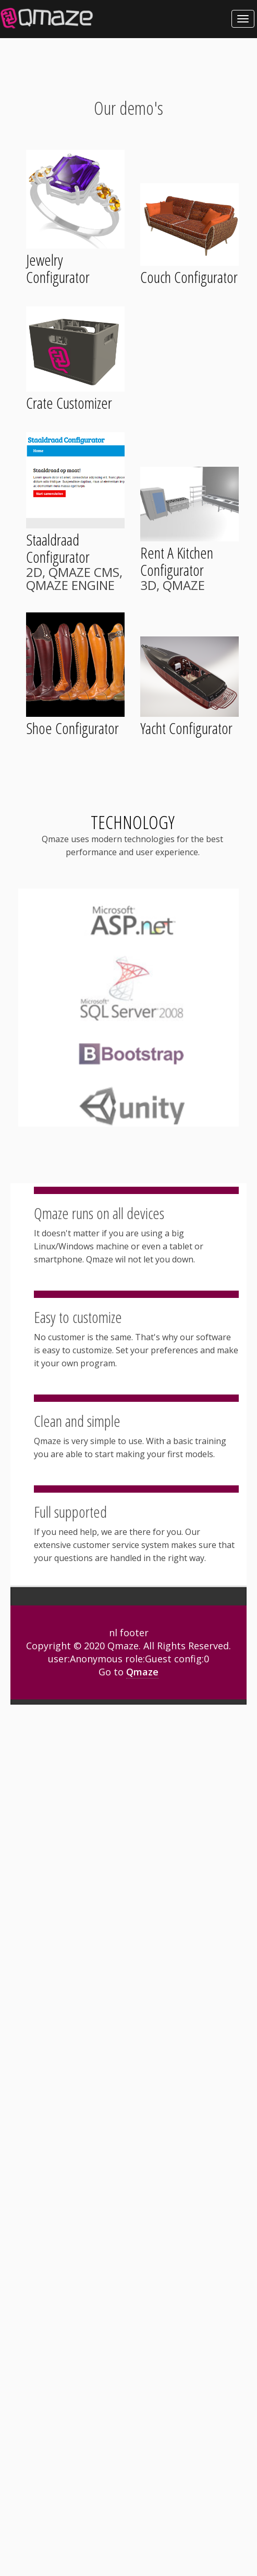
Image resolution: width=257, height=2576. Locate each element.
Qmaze (142, 1671)
